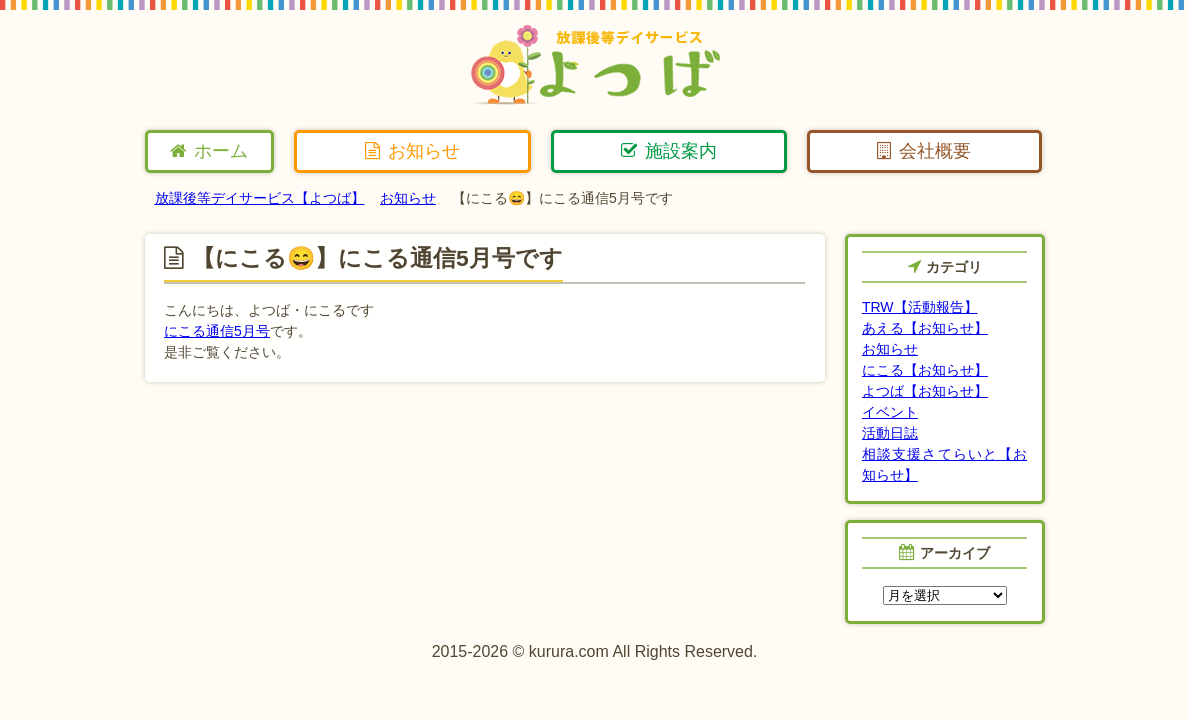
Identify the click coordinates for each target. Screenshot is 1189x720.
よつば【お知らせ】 (925, 391)
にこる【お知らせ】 (925, 370)
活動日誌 (890, 433)
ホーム (209, 151)
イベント (890, 412)
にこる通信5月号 (217, 331)
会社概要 (924, 151)
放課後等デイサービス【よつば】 (260, 198)
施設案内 (669, 151)
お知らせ (412, 151)
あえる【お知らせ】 (925, 328)
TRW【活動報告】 (920, 307)
